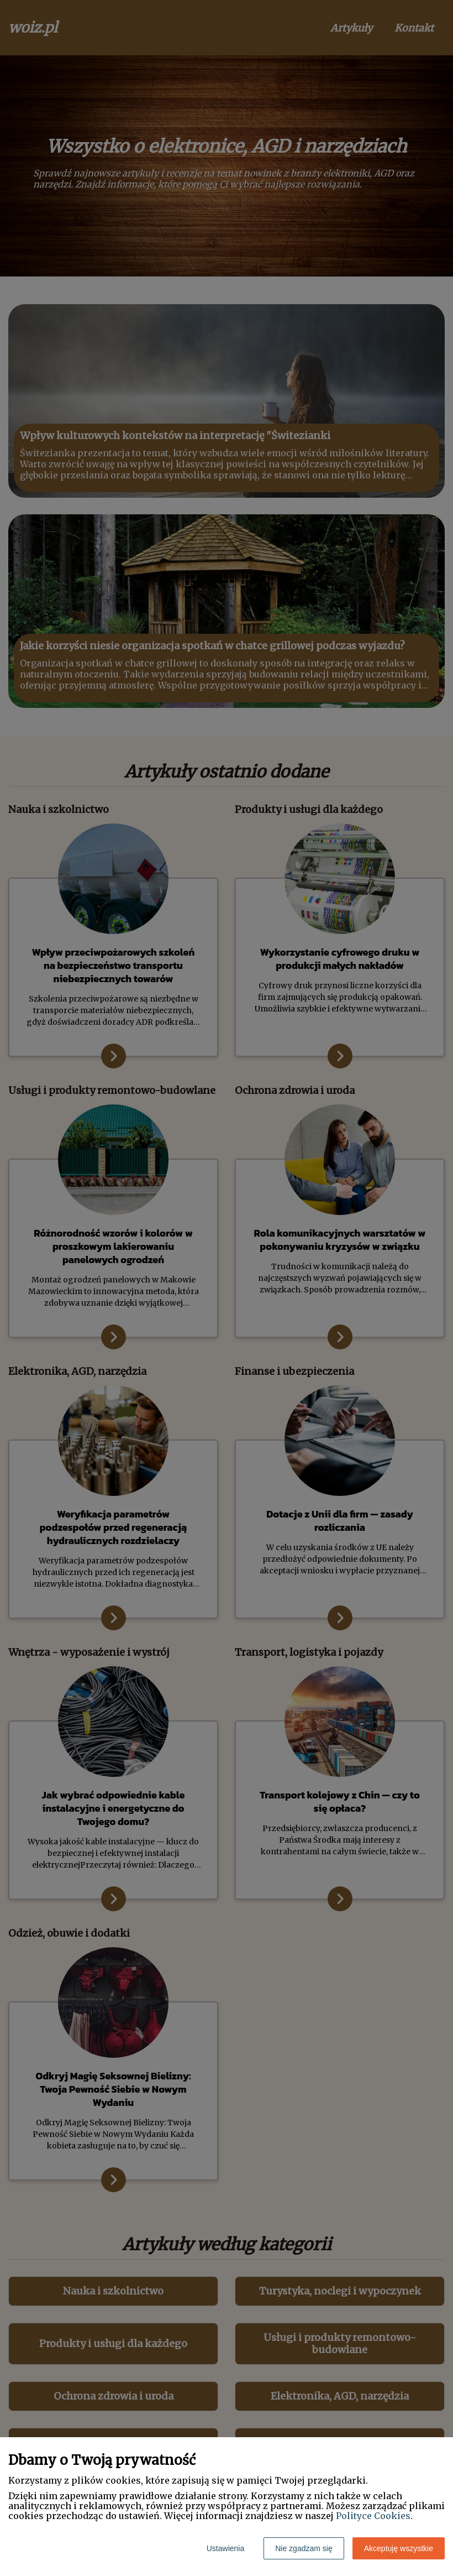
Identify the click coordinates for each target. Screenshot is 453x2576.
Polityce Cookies (373, 2515)
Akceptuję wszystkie (398, 2548)
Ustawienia (225, 2548)
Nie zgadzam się (304, 2548)
